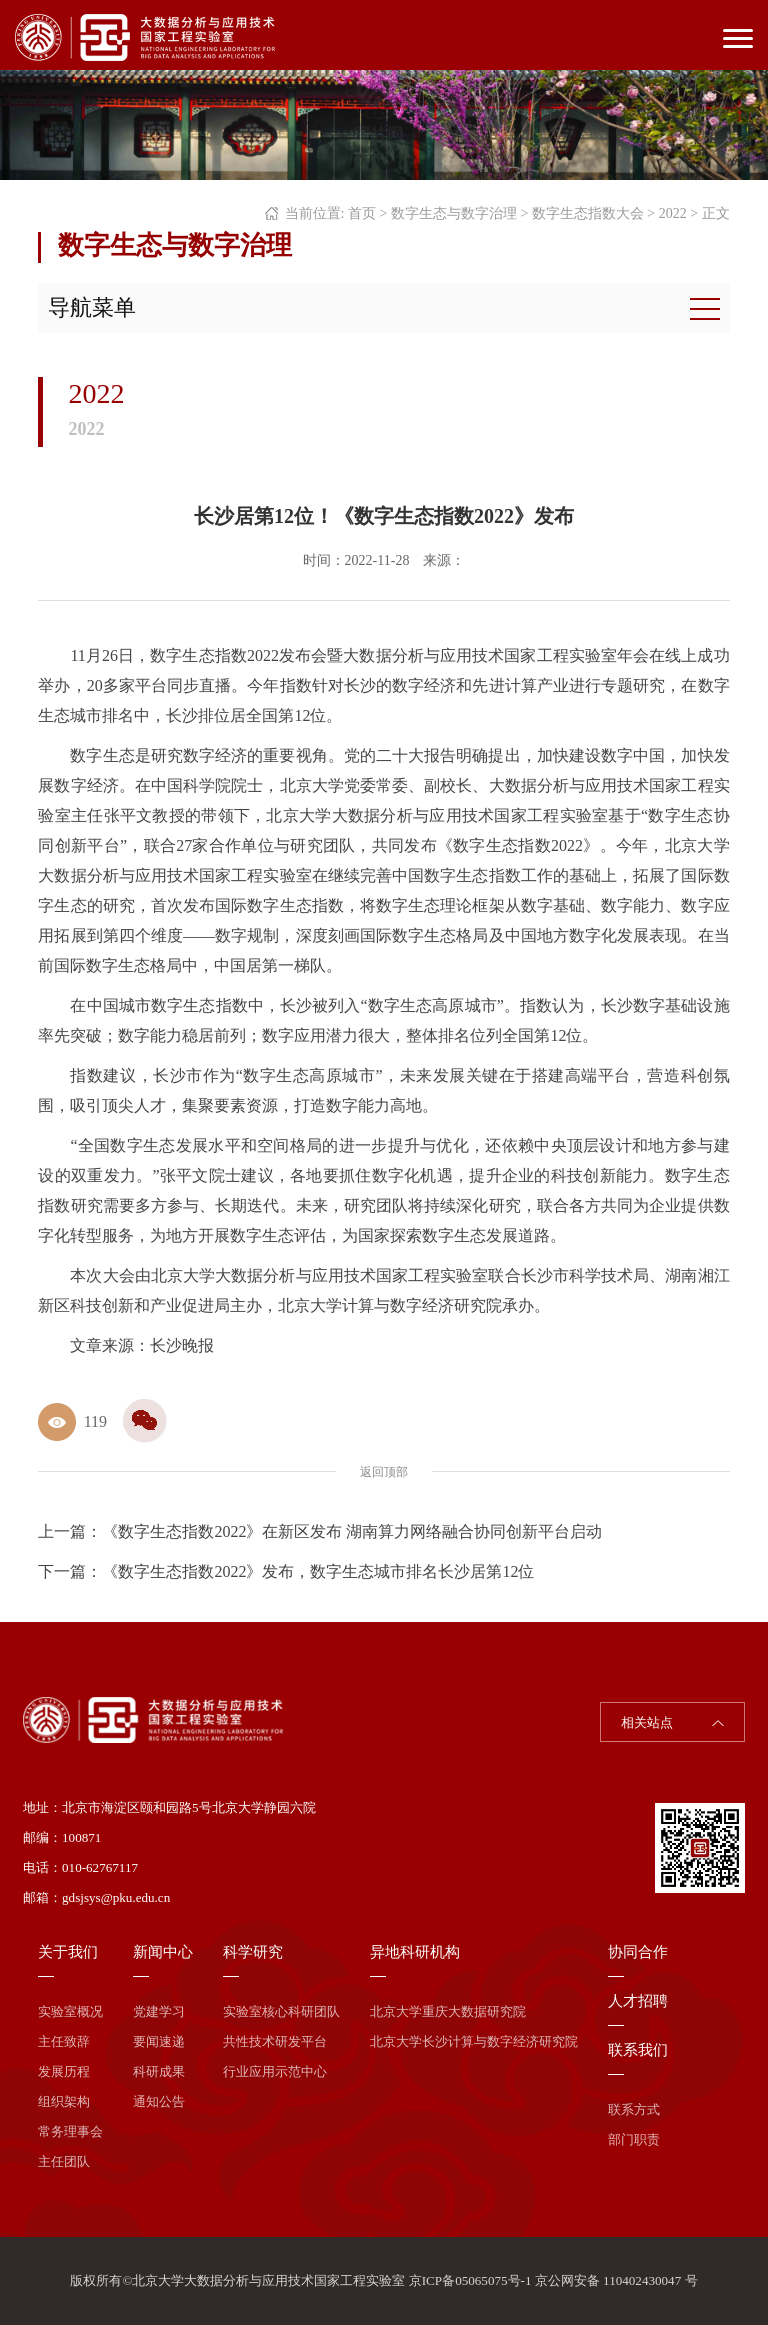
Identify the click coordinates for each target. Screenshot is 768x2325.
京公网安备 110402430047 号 (616, 2280)
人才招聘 (638, 2001)
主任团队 (64, 2161)
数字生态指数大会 (588, 213)
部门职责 (634, 2139)
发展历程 (64, 2071)
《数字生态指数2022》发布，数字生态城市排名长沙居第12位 (318, 1571)
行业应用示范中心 (275, 2071)
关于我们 (68, 1952)
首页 (362, 213)
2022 (673, 213)
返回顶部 (384, 1472)
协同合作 (638, 1952)
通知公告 (159, 2101)
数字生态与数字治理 (454, 213)
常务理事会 (70, 2131)
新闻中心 (163, 1952)
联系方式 (634, 2109)
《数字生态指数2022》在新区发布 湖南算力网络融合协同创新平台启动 (352, 1531)
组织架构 (64, 2101)
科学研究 (253, 1952)
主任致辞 (64, 2041)
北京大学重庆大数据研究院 (448, 2011)
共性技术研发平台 (275, 2041)
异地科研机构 (415, 1952)
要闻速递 (159, 2041)
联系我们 (638, 2050)
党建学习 (159, 2011)
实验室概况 (70, 2011)
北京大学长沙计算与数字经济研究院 (474, 2041)
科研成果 (159, 2071)
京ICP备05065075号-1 (470, 2280)
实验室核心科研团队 (281, 2011)
